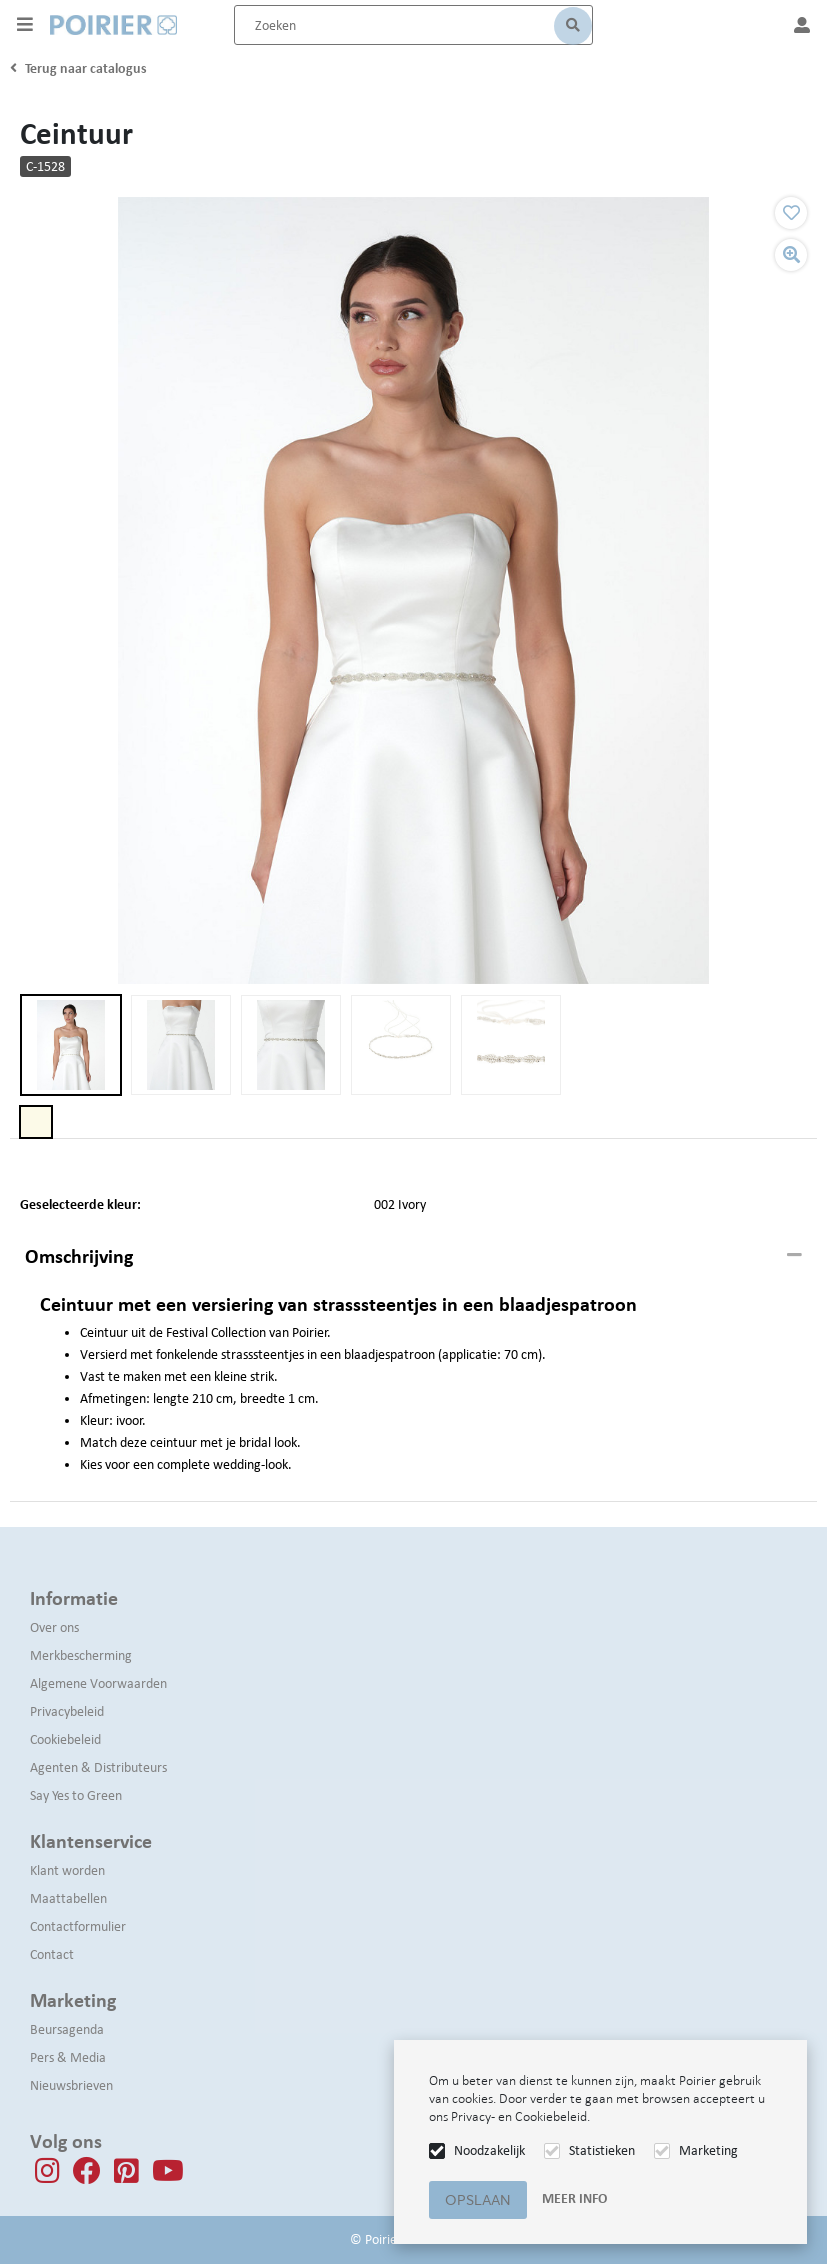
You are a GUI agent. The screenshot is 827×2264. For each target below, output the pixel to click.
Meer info (574, 2198)
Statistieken (602, 2150)
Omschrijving (79, 1256)
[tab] (413, 1257)
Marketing (708, 2150)
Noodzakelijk (489, 2150)
